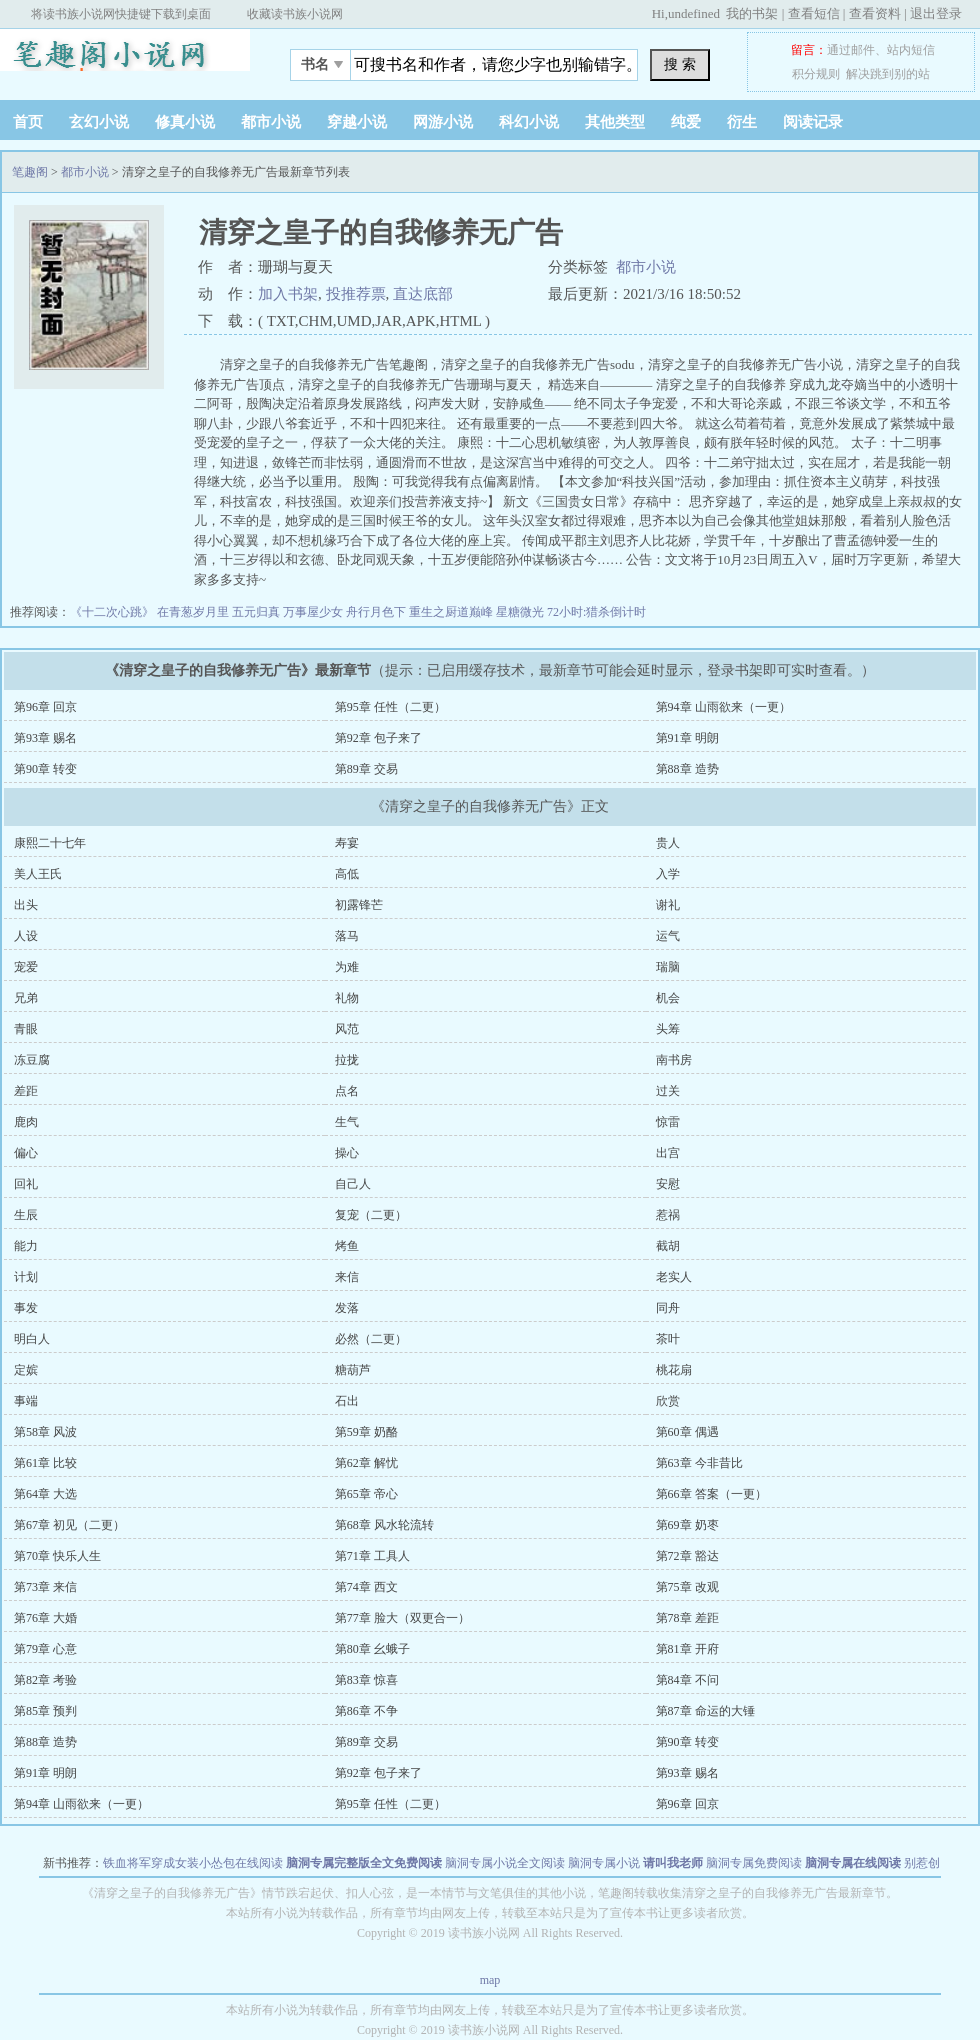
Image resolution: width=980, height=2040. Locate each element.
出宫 (668, 1153)
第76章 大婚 (45, 1618)
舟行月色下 (377, 612)
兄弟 (26, 998)
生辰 (26, 1215)
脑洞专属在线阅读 (853, 1863)
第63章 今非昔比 (699, 1463)
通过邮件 (851, 50)
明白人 (32, 1339)
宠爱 (26, 967)
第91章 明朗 (687, 738)
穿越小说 (357, 122)
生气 (347, 1122)
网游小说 (443, 122)
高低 (347, 874)
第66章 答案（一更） (711, 1494)
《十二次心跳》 (113, 612)
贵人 (668, 843)
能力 (26, 1246)
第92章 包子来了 (378, 738)
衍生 (742, 122)
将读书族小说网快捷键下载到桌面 (121, 14)
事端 (26, 1401)
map (490, 1980)
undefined (694, 13)
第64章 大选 (45, 1494)
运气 (668, 936)
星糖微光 (521, 612)
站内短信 (911, 50)
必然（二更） (371, 1339)
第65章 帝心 (366, 1494)
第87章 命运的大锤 (705, 1711)
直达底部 (423, 294)
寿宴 (347, 843)
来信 (347, 1277)
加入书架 (288, 294)
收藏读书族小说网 (295, 14)
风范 (347, 1029)
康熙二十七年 (50, 843)
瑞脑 (668, 967)
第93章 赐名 (45, 738)
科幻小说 (529, 122)
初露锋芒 (359, 905)
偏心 (26, 1153)
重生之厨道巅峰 (452, 612)
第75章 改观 (687, 1587)
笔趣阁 (125, 59)
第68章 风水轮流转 (384, 1525)
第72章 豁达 (687, 1556)
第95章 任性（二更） (390, 707)
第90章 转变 (45, 769)
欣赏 (668, 1401)
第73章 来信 (45, 1587)
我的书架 (752, 13)
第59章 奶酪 (366, 1432)
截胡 (668, 1246)
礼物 (347, 998)
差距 (26, 1091)
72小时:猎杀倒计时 (596, 612)
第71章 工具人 (372, 1556)
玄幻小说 (99, 122)
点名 (347, 1091)
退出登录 (936, 13)
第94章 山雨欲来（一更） (723, 707)
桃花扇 (674, 1370)
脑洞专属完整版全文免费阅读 (364, 1863)
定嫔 (26, 1370)
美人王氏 (38, 874)
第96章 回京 (45, 707)
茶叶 (668, 1339)
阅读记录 (813, 122)
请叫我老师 (673, 1863)
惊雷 (668, 1122)
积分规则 (816, 74)
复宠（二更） (371, 1215)
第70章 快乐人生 (57, 1556)
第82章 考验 (45, 1680)
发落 (347, 1308)
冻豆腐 (32, 1060)
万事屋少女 (314, 612)
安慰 (668, 1184)
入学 (668, 874)
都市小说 (271, 122)
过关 (668, 1091)
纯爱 (686, 122)
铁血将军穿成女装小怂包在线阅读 (193, 1863)
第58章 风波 (45, 1432)
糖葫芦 (353, 1370)
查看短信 (814, 13)
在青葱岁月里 (194, 612)
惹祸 (668, 1215)
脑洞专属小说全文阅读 (505, 1863)
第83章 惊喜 (366, 1680)
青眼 (26, 1029)
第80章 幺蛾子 (372, 1649)
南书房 (674, 1060)
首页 (28, 122)
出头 (26, 905)
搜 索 (680, 64)
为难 (347, 967)
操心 (347, 1153)
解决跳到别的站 (888, 74)
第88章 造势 (687, 769)
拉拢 (347, 1060)
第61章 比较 (45, 1463)
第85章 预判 (45, 1711)
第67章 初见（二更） (69, 1525)
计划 (26, 1277)
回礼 (26, 1184)
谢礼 (668, 905)
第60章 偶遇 (687, 1432)
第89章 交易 (366, 769)
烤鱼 (347, 1246)
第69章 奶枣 (687, 1525)
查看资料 (875, 13)
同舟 (668, 1308)
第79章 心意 (45, 1649)
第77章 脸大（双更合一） (402, 1618)
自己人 (353, 1184)
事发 (26, 1308)
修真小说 (185, 122)
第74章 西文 (366, 1587)
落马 (347, 936)
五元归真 (257, 612)
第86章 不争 (366, 1711)
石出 (347, 1401)
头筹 (668, 1029)
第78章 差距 (687, 1618)
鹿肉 (26, 1122)
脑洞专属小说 (604, 1863)
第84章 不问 (687, 1680)
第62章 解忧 (366, 1463)
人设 (26, 936)
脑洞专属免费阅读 (754, 1863)
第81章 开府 (687, 1649)
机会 (668, 998)
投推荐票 (356, 294)
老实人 (674, 1277)
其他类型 (615, 122)
